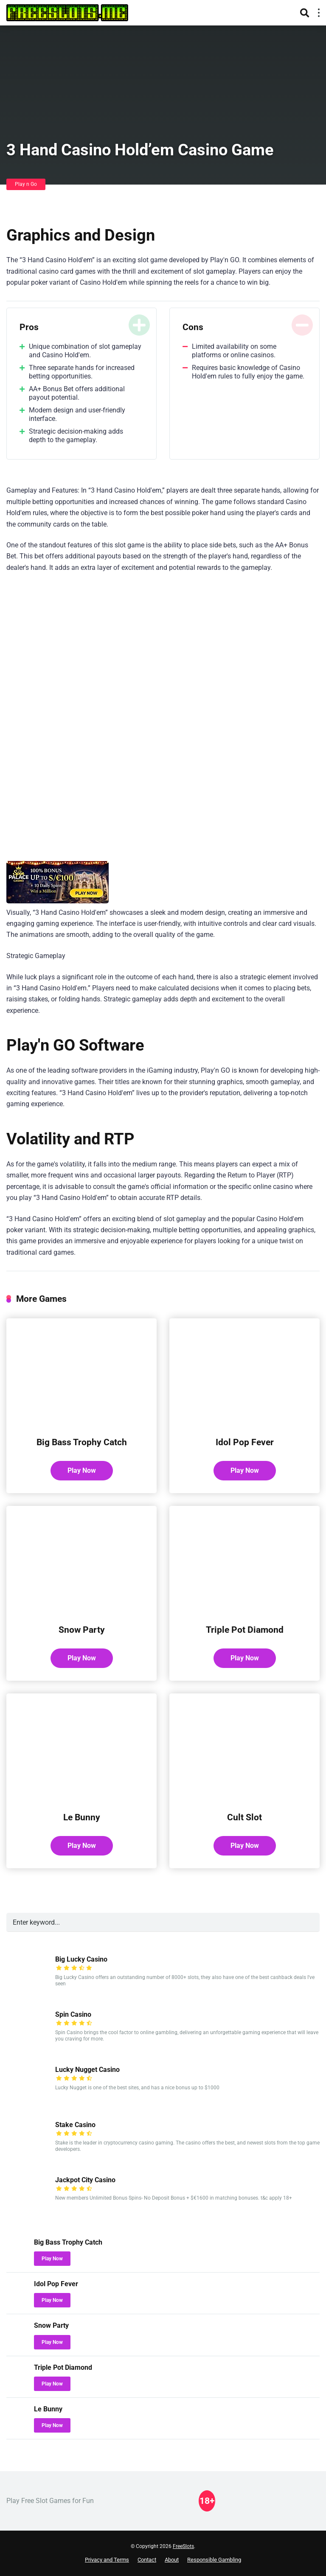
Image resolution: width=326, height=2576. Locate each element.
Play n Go (26, 184)
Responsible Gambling (214, 2559)
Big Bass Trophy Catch (82, 1442)
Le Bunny (81, 1817)
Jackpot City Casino (85, 2180)
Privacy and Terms (107, 2559)
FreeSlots (183, 2546)
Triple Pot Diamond (245, 1629)
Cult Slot (244, 1817)
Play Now (81, 1470)
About (172, 2559)
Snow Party (82, 1629)
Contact (147, 2559)
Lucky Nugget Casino (87, 2070)
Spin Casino (73, 2014)
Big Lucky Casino (81, 1959)
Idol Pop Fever (245, 1442)
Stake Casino (75, 2125)
